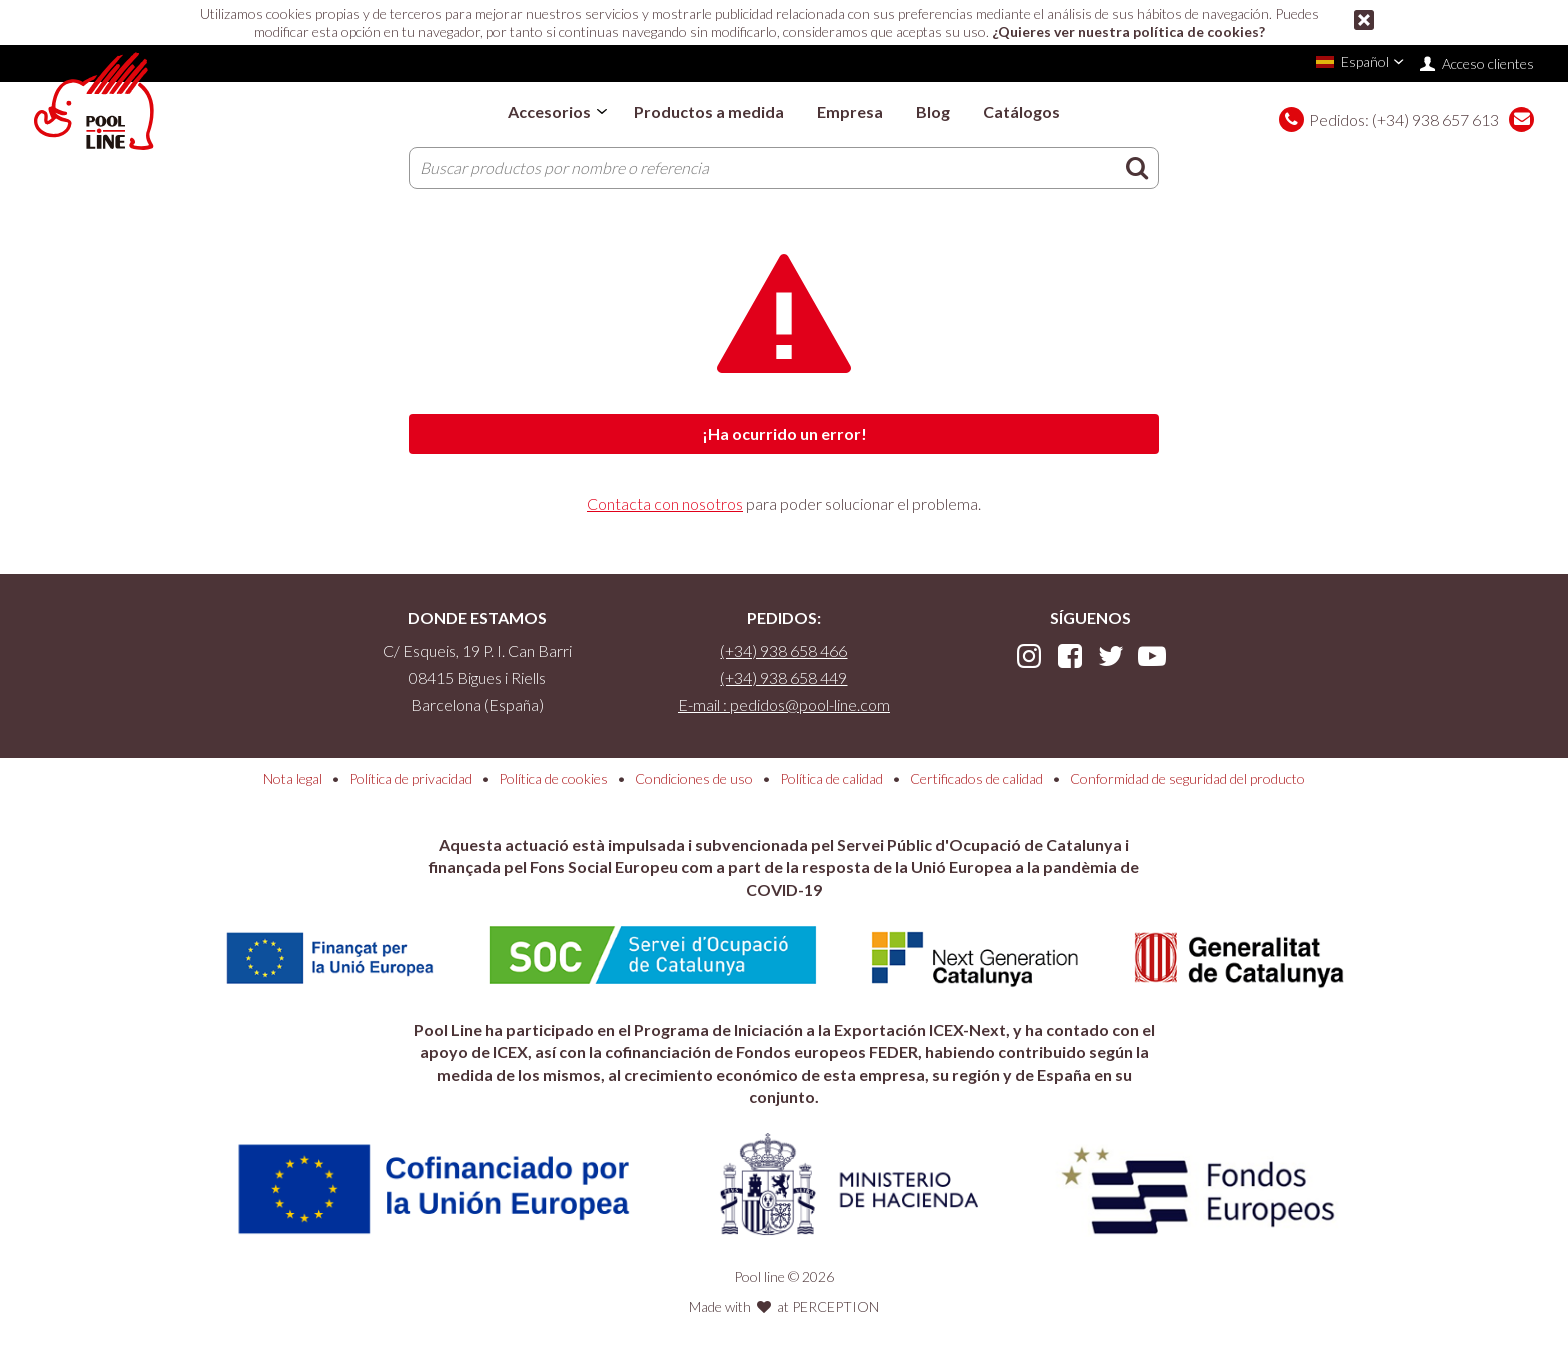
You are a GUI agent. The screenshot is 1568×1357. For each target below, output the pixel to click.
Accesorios (549, 111)
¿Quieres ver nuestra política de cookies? (1128, 31)
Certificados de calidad (976, 778)
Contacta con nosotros (665, 503)
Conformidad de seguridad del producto (1187, 778)
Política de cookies (553, 778)
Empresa (850, 111)
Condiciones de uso (694, 778)
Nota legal (292, 778)
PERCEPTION (835, 1306)
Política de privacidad (410, 778)
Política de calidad (831, 778)
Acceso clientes (1488, 63)
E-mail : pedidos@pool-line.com (784, 704)
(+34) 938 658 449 (783, 677)
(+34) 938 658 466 (783, 650)
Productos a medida (709, 111)
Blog (933, 111)
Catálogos (1021, 111)
